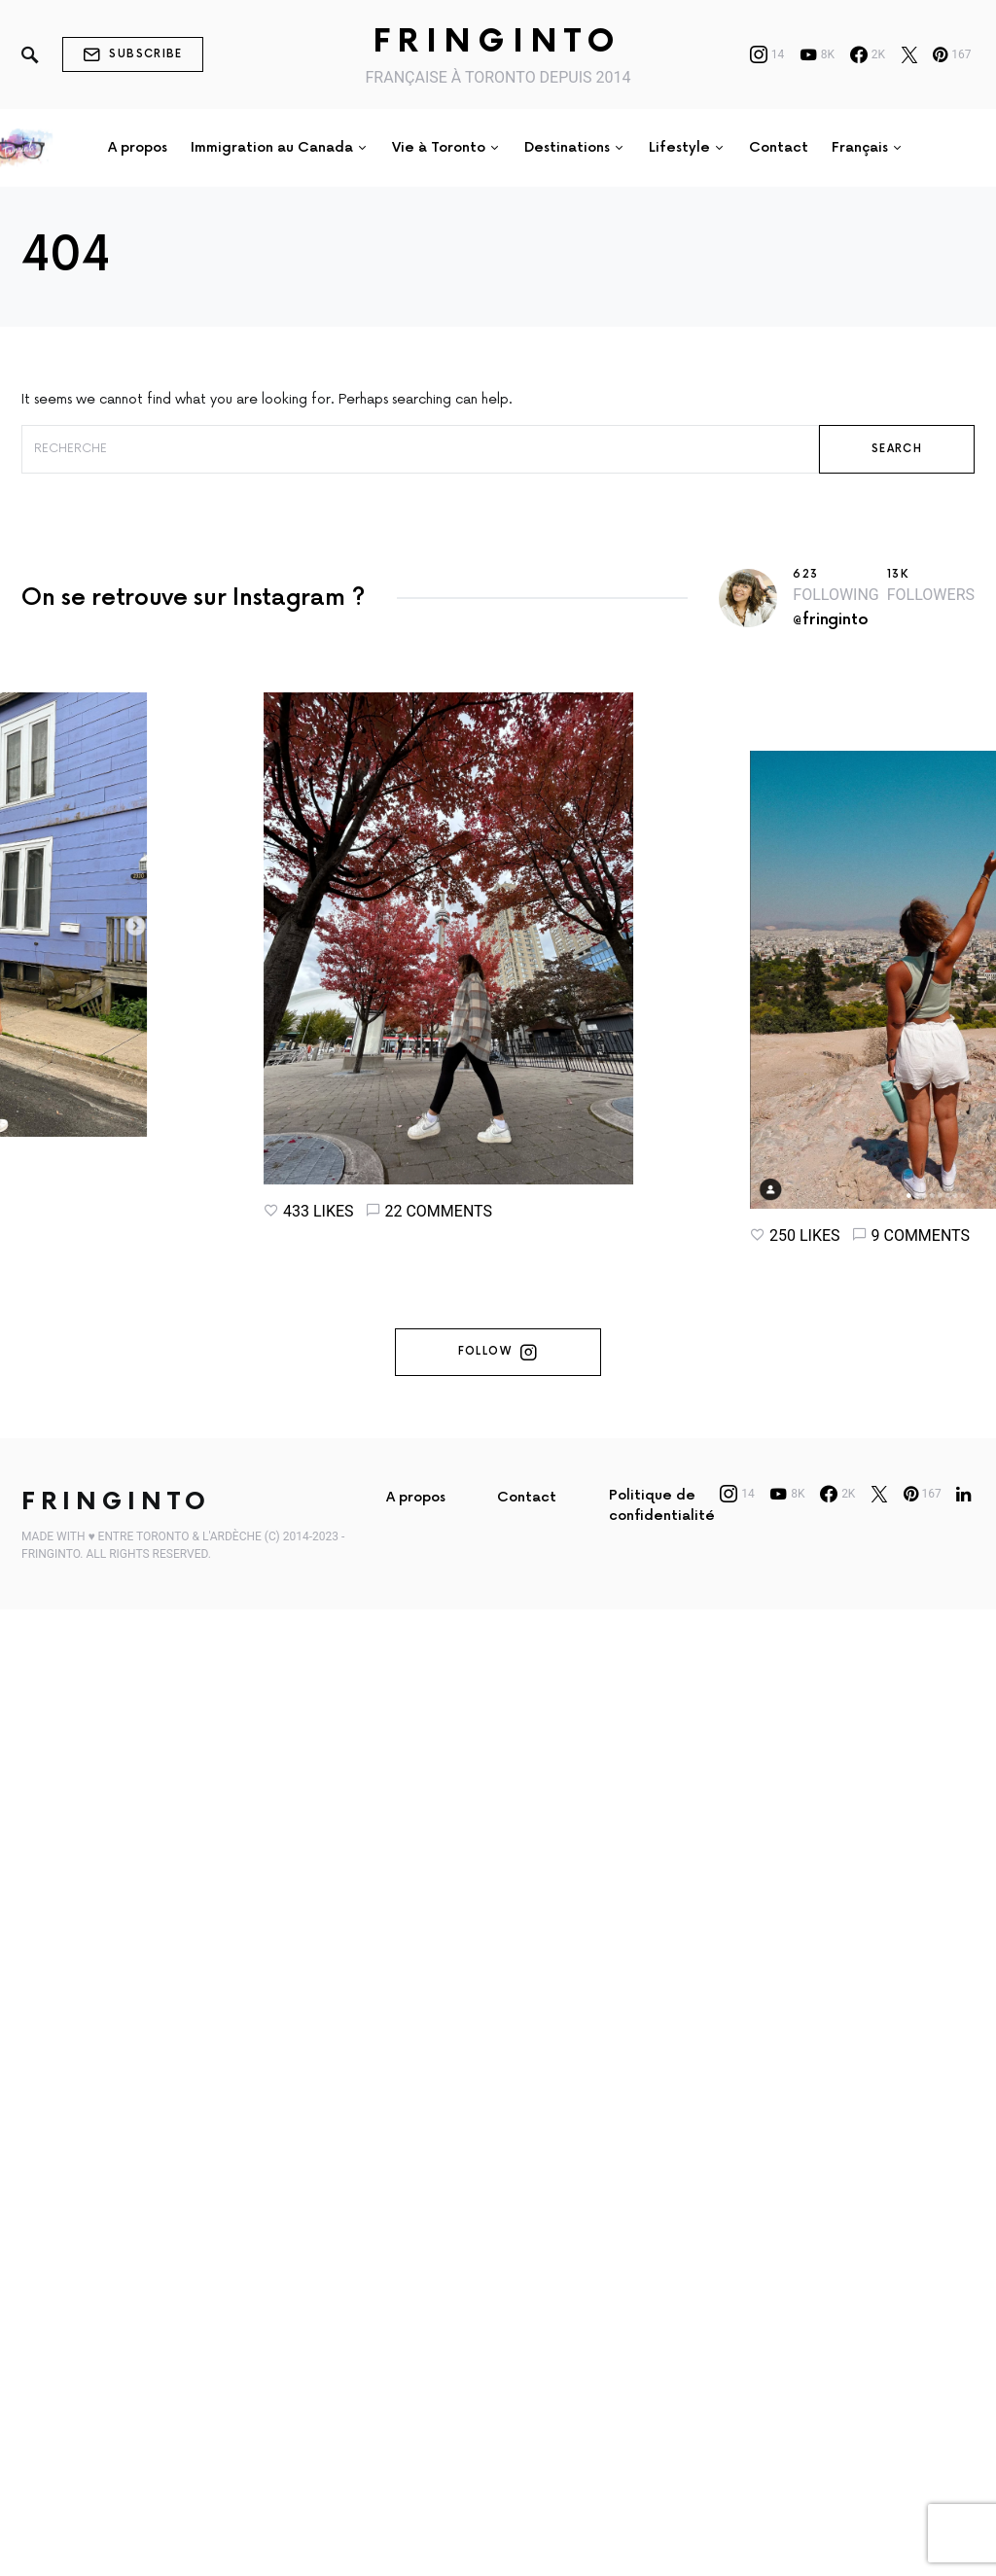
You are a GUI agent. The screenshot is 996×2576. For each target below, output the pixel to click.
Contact (526, 1497)
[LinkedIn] (963, 1493)
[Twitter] (909, 54)
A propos (415, 1497)
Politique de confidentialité (662, 1505)
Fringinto (497, 42)
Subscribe (133, 54)
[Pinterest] (952, 54)
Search (897, 448)
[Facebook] (867, 54)
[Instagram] (767, 54)
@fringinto (830, 620)
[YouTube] (817, 54)
